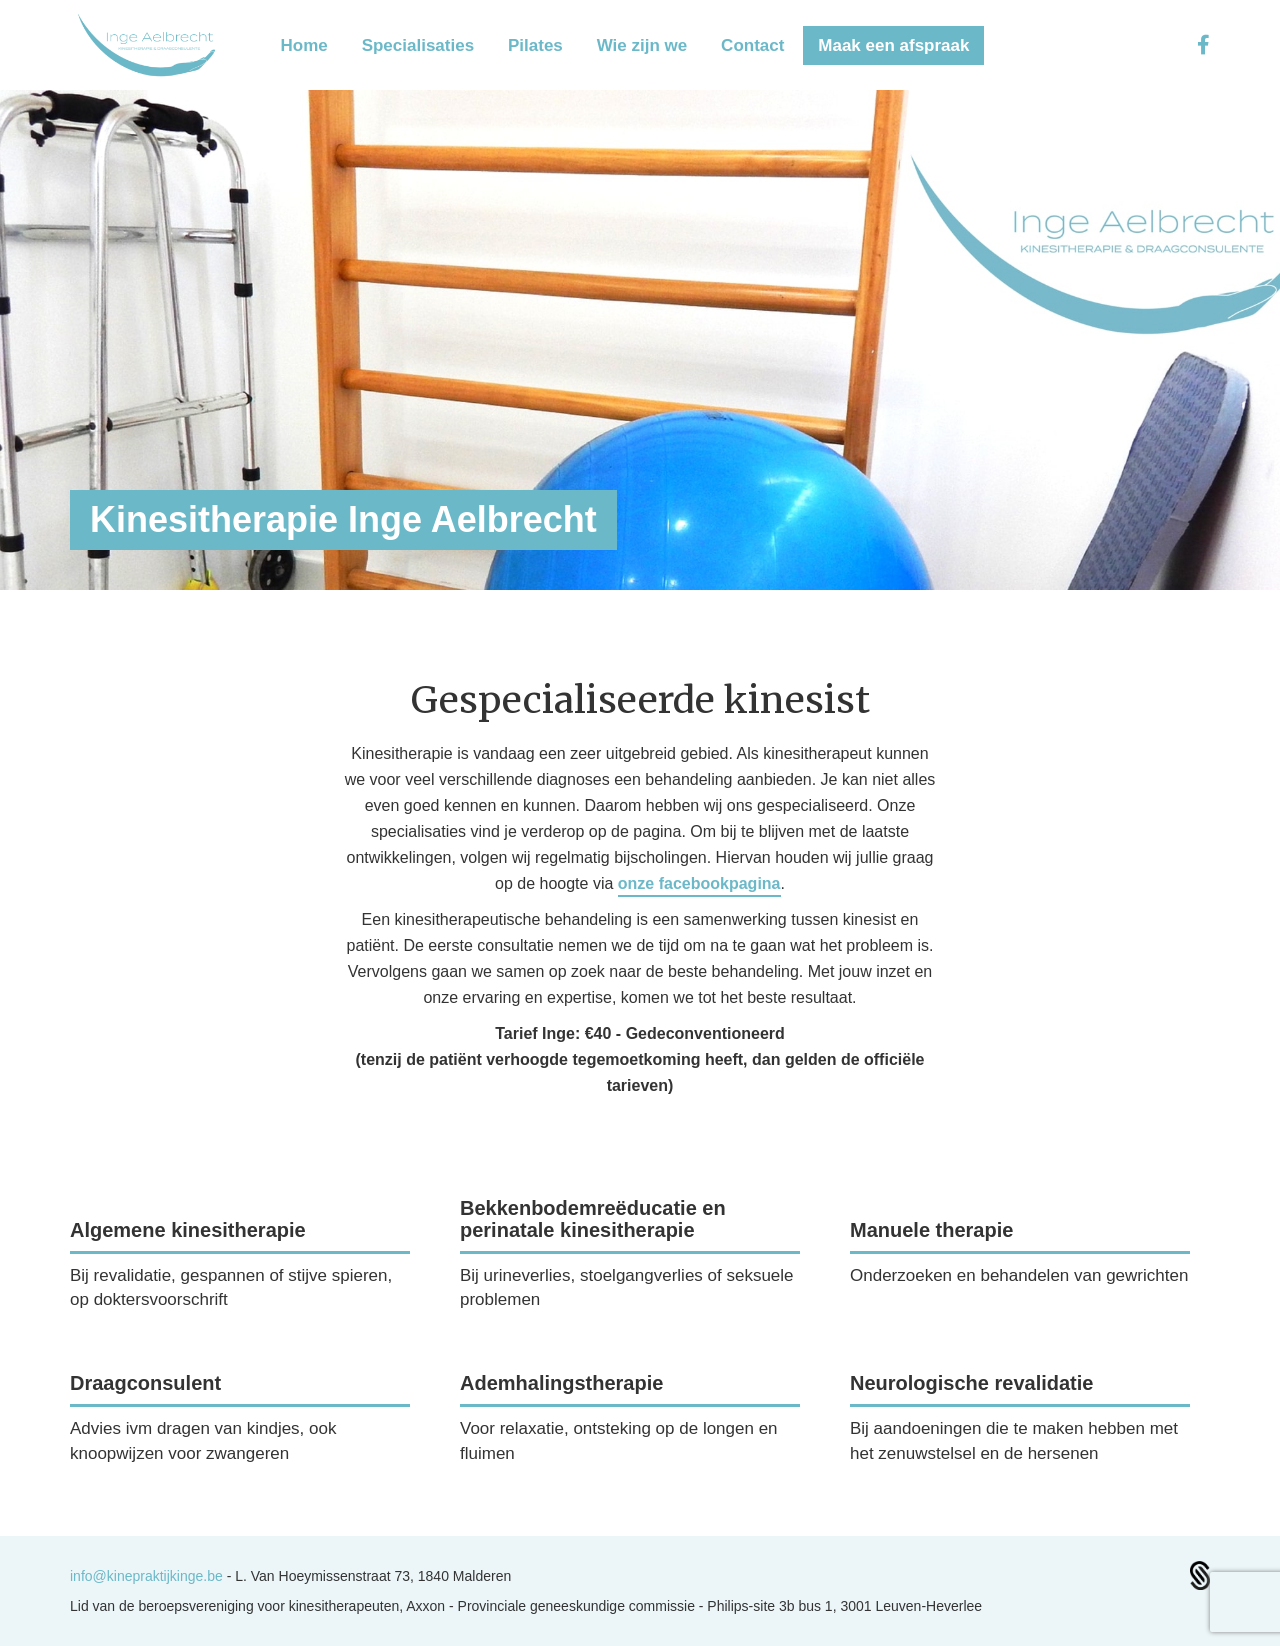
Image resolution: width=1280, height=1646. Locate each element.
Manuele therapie (931, 1230)
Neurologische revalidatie (971, 1383)
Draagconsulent (145, 1383)
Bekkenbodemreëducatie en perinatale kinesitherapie (593, 1219)
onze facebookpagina (699, 883)
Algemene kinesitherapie (188, 1230)
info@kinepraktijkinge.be (148, 1576)
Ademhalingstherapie (561, 1383)
